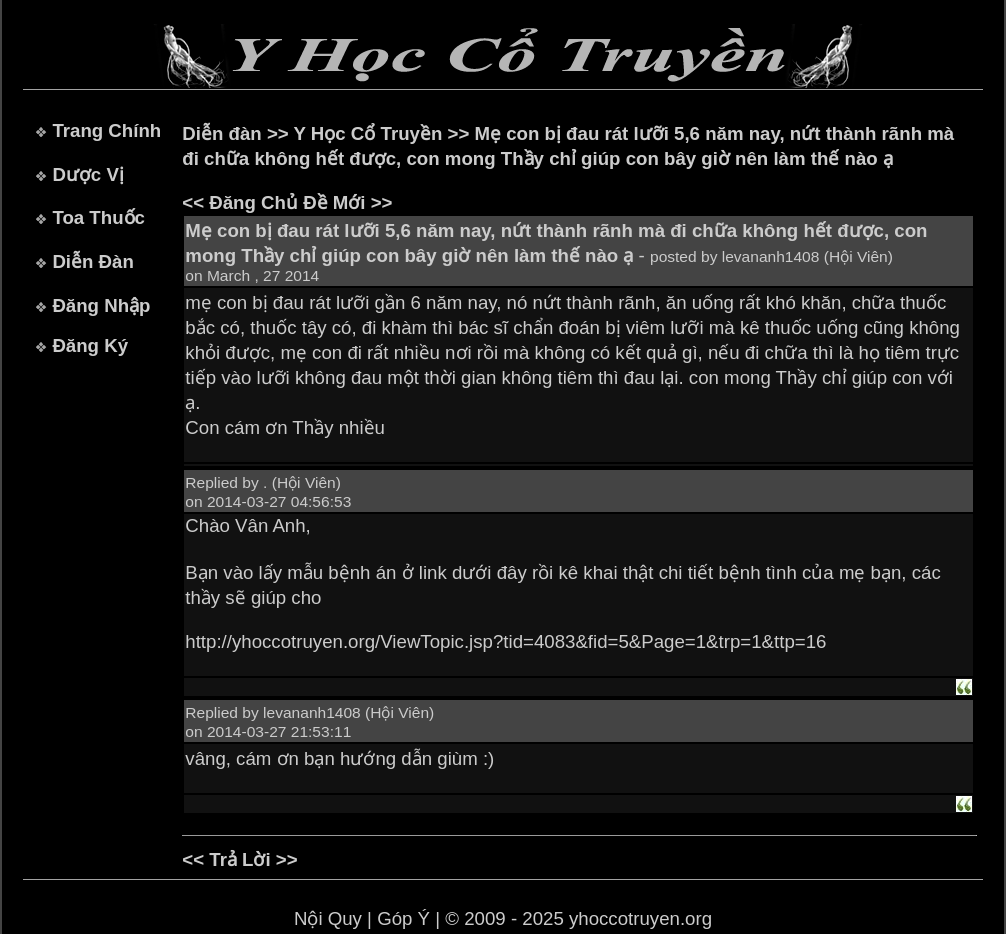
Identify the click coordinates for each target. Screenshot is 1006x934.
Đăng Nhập (101, 305)
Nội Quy (328, 918)
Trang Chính (106, 130)
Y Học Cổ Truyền (368, 133)
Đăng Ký (90, 345)
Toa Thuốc (98, 217)
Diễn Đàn (92, 261)
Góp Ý (403, 918)
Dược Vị (87, 174)
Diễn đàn (221, 133)
